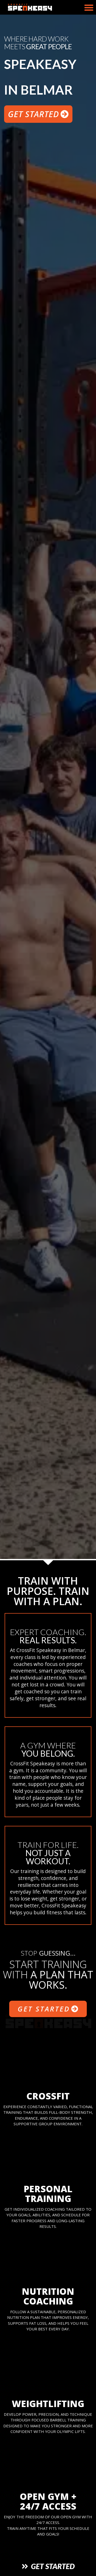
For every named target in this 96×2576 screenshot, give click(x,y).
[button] (88, 7)
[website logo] (34, 7)
